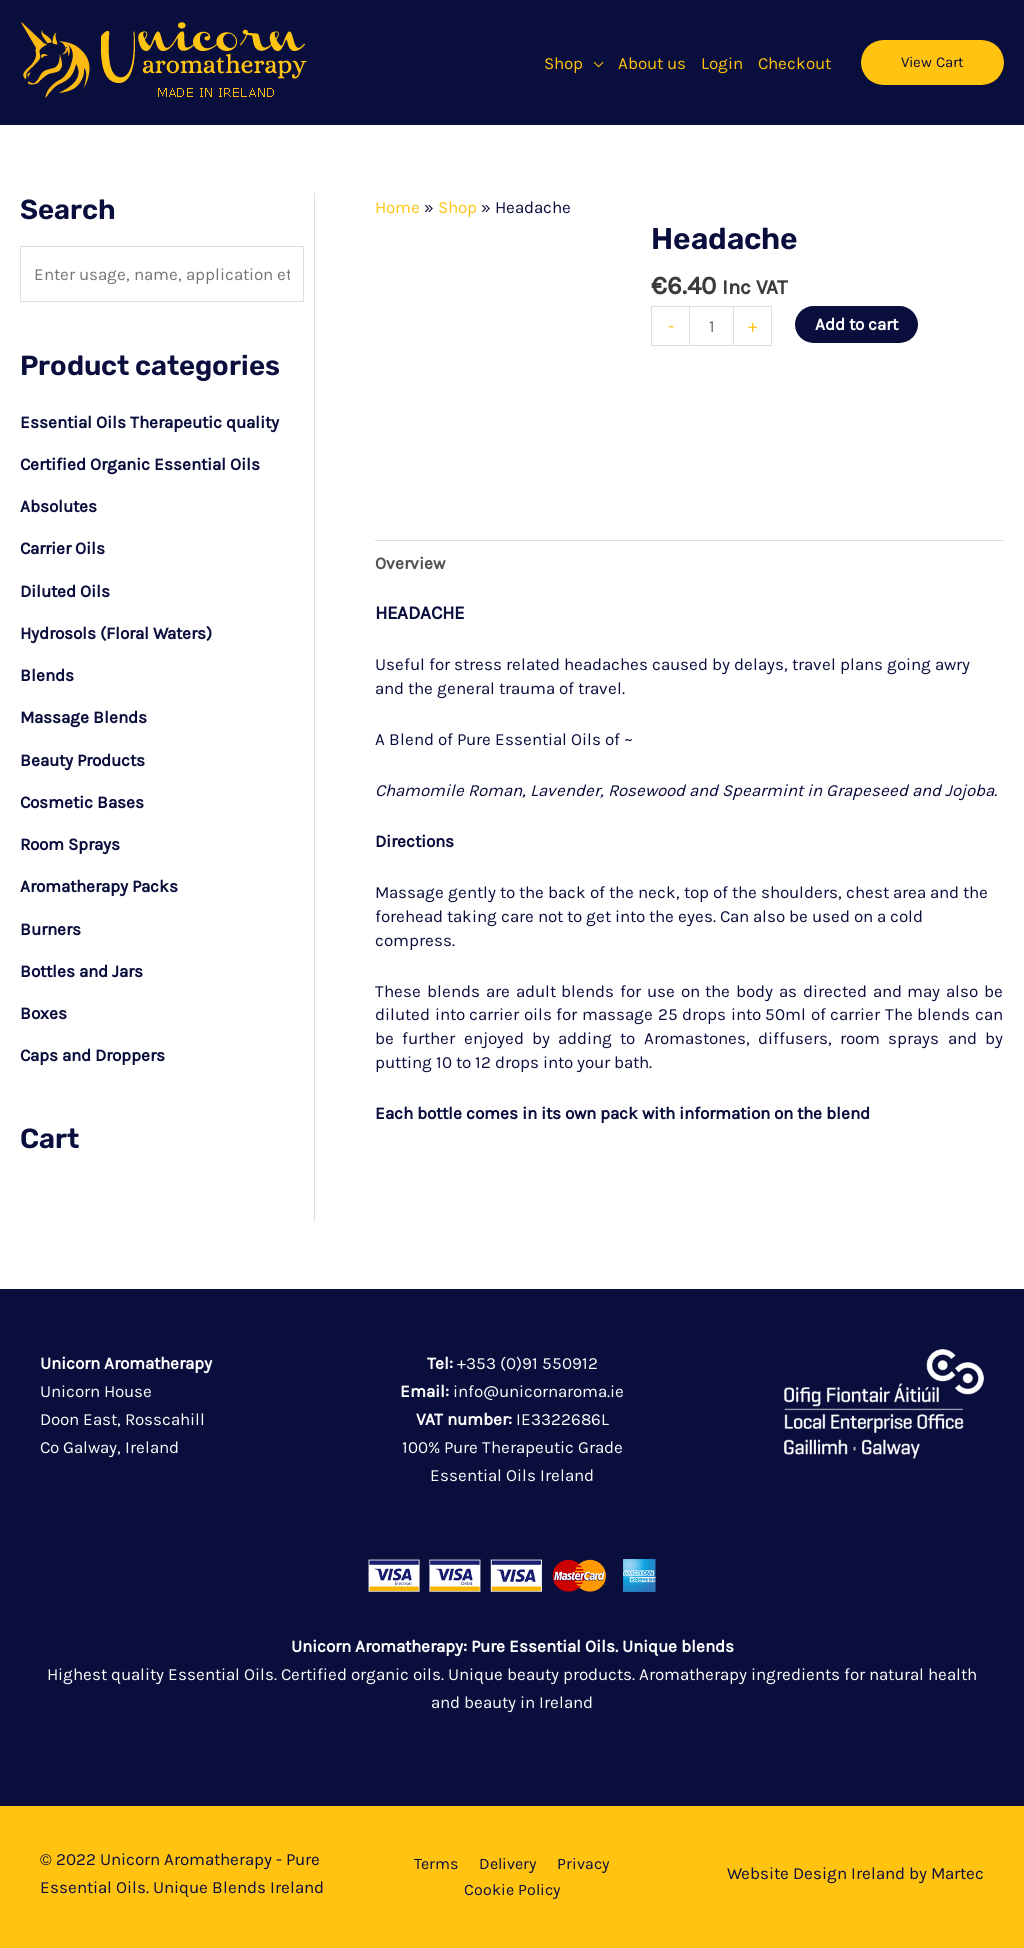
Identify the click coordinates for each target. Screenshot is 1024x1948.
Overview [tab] (410, 563)
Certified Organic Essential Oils (140, 464)
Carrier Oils (62, 548)
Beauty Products (82, 760)
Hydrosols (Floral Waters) (116, 633)
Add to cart (856, 324)
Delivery (507, 1863)
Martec (957, 1873)
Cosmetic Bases (82, 802)
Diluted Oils (65, 591)
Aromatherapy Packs (99, 886)
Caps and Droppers (92, 1055)
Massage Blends (83, 717)
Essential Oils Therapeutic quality (149, 422)
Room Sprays (70, 844)
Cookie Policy (512, 1889)
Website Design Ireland (816, 1873)
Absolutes (58, 506)
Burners (50, 929)
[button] (593, 63)
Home (397, 207)
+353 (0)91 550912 (527, 1363)
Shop (457, 207)
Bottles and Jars (81, 971)
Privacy (583, 1863)
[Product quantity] (711, 326)
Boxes (43, 1013)
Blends (47, 675)
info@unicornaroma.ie (538, 1391)
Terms (436, 1863)
